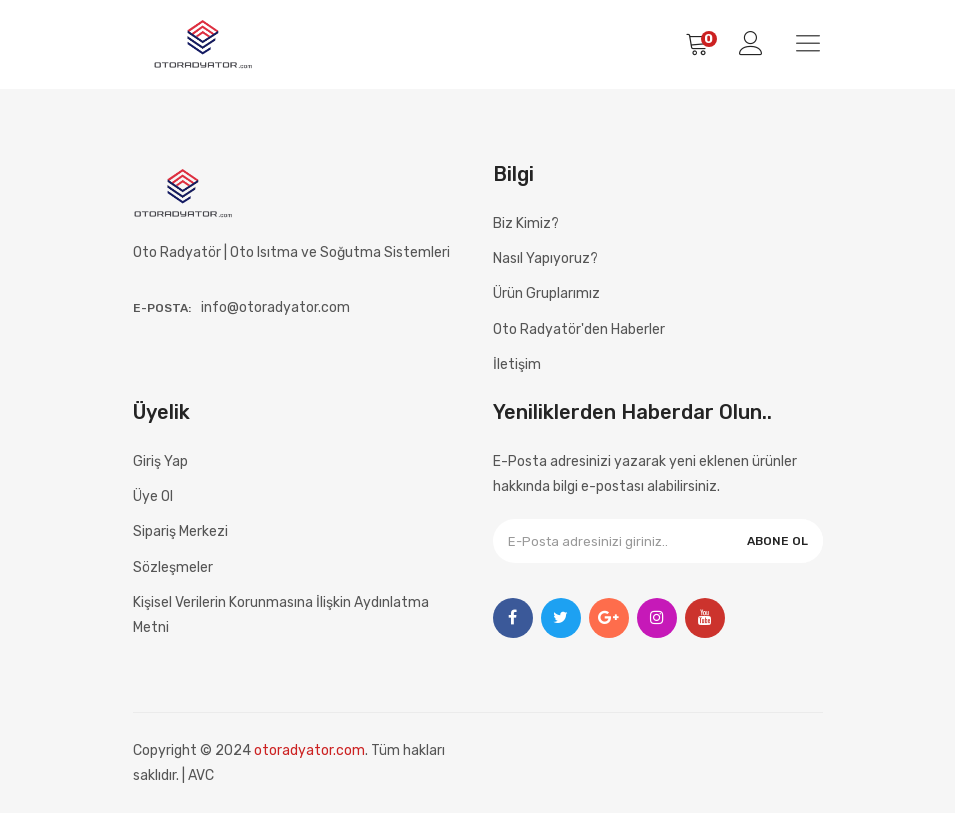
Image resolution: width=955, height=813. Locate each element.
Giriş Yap (160, 461)
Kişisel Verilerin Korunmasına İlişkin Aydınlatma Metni (281, 615)
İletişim (517, 364)
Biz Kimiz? (526, 223)
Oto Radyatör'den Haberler (579, 329)
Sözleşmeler (173, 567)
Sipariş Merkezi (180, 531)
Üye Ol (153, 496)
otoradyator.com (309, 750)
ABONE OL (777, 541)
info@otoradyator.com (275, 307)
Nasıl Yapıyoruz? (545, 258)
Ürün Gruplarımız (546, 293)
